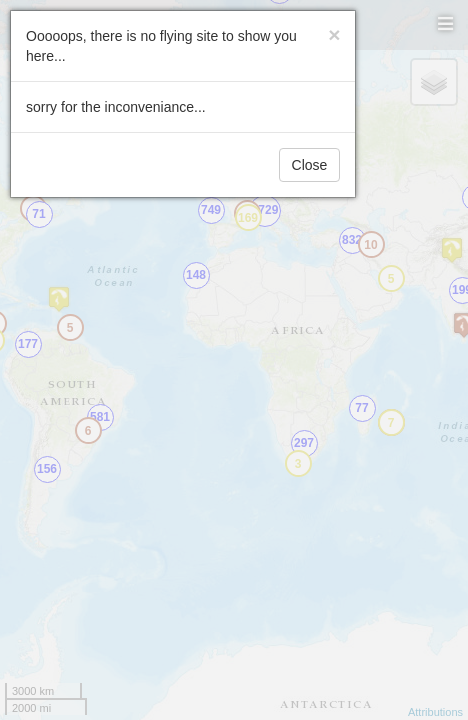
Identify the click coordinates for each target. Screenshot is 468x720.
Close (310, 165)
